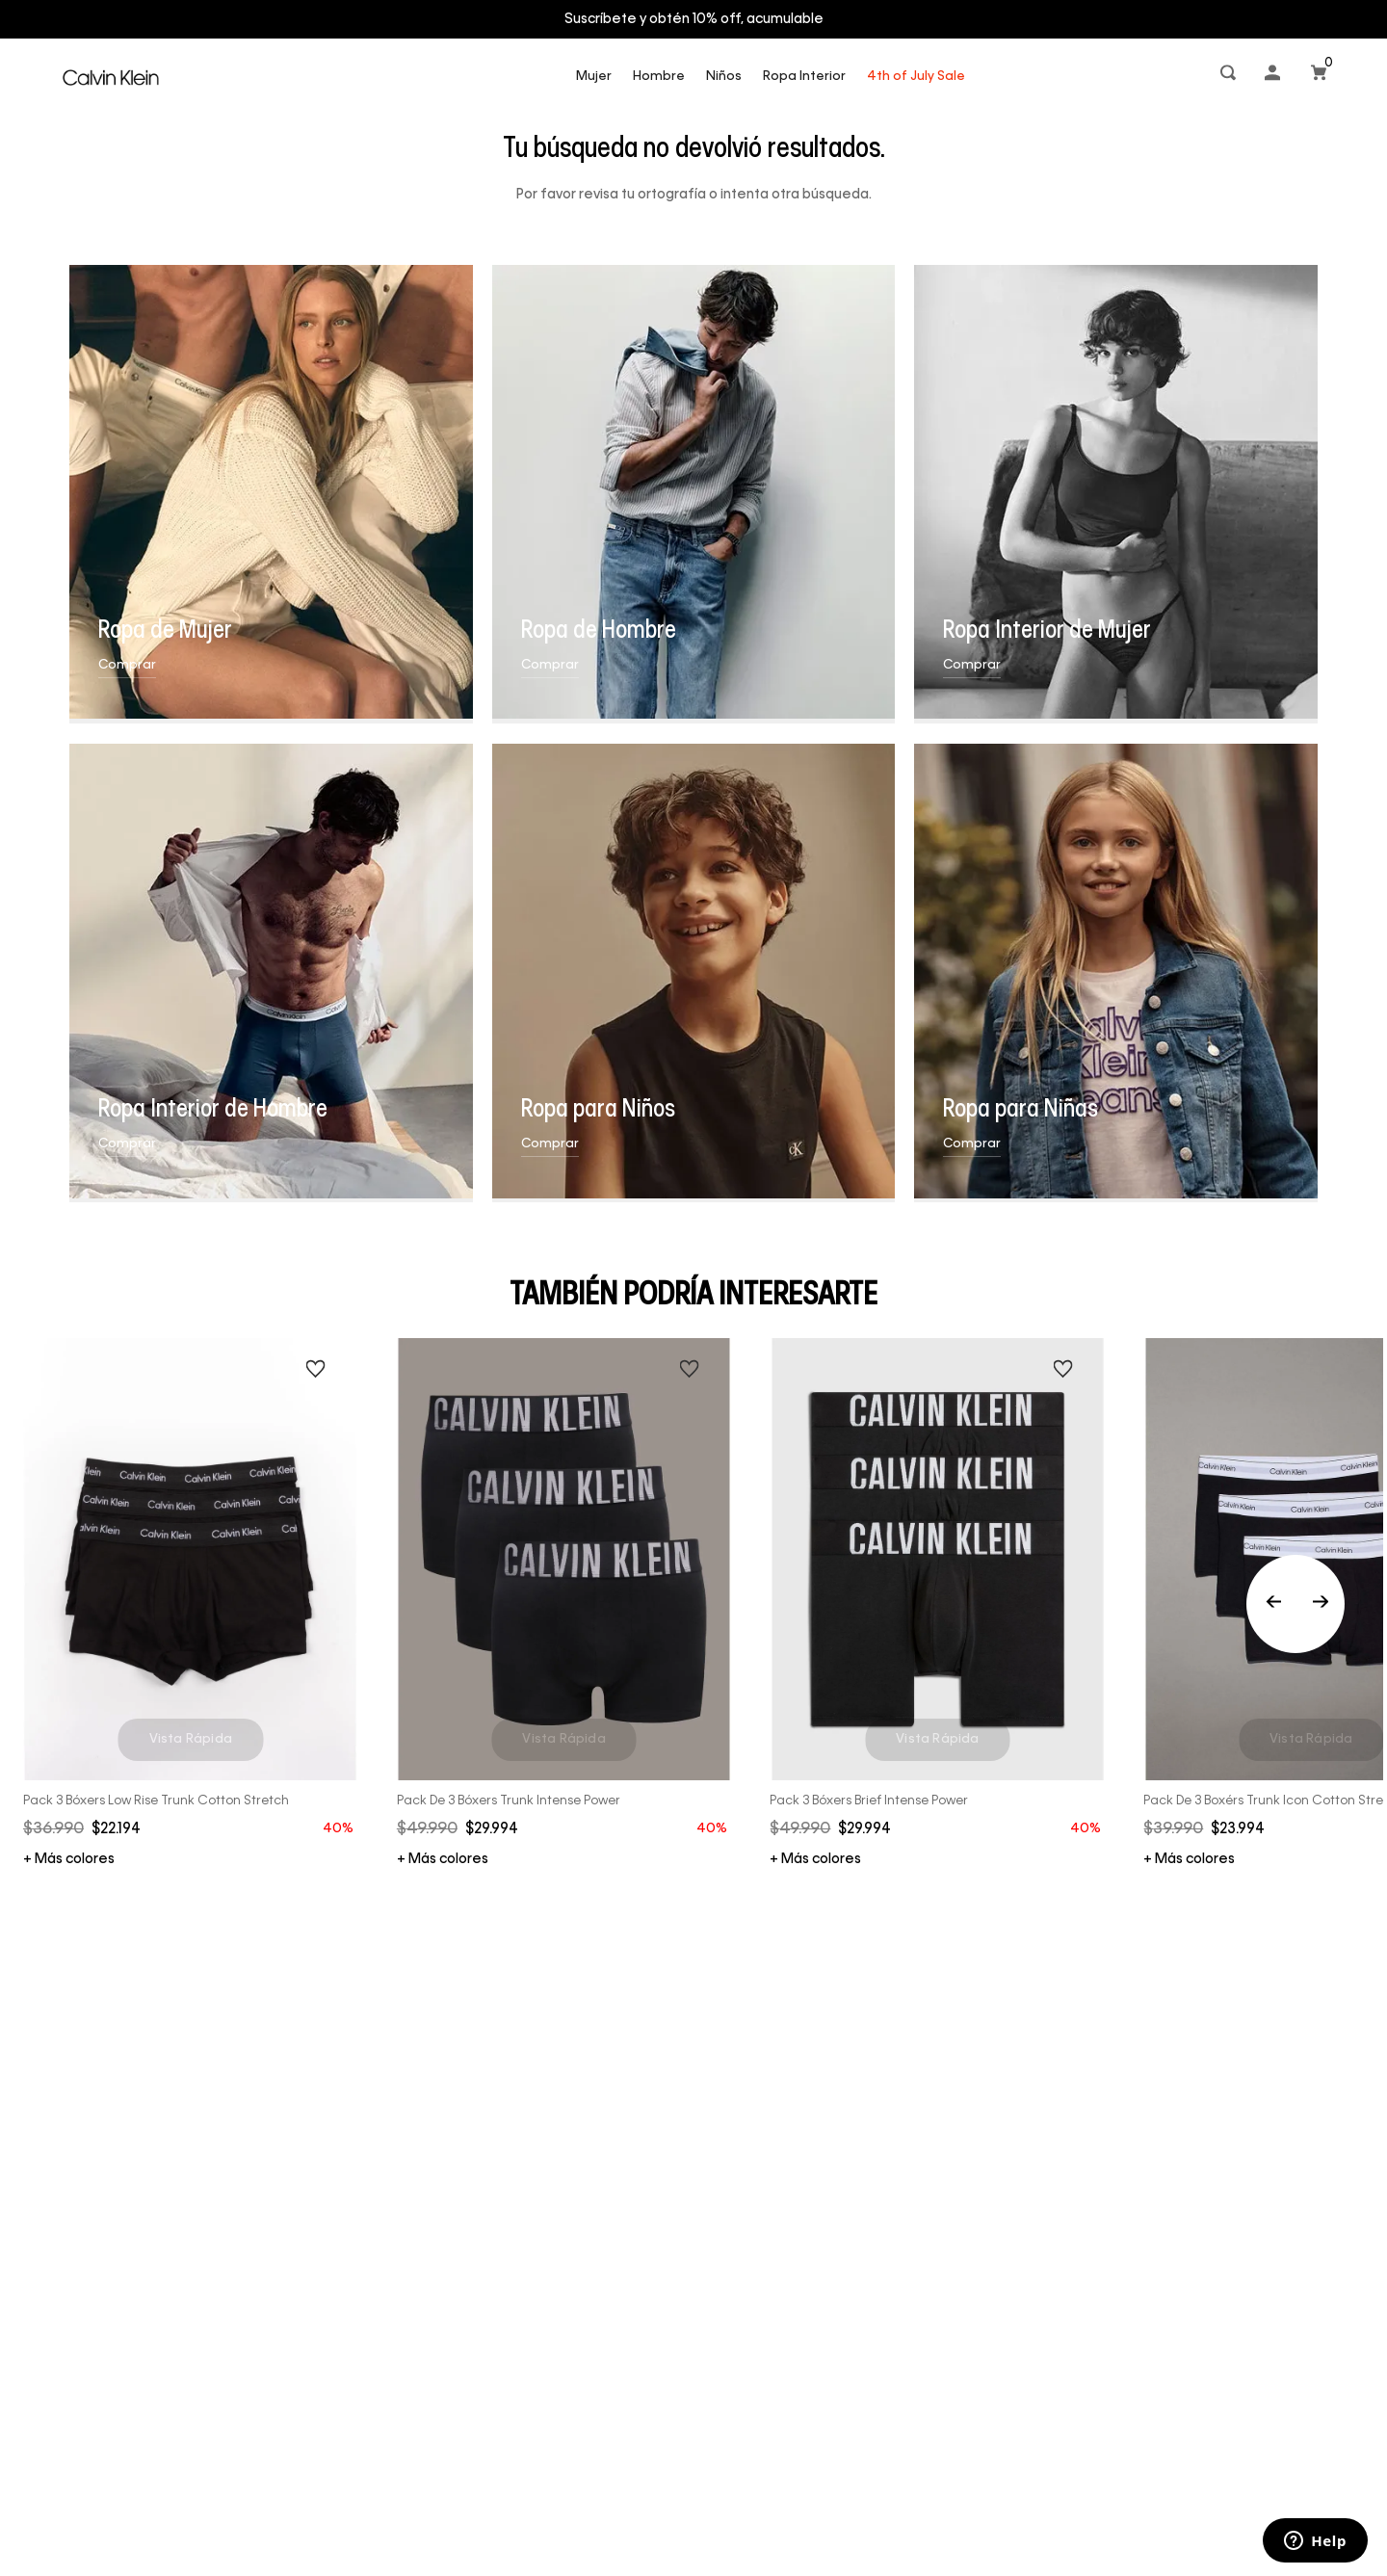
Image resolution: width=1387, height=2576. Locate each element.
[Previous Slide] (1295, 1604)
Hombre (659, 76)
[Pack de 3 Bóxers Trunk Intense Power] (564, 1603)
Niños (724, 76)
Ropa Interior (804, 76)
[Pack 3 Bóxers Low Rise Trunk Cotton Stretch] (190, 1603)
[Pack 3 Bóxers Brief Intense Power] (937, 1603)
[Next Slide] (1320, 1604)
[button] (1230, 77)
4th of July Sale (916, 76)
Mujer (594, 76)
